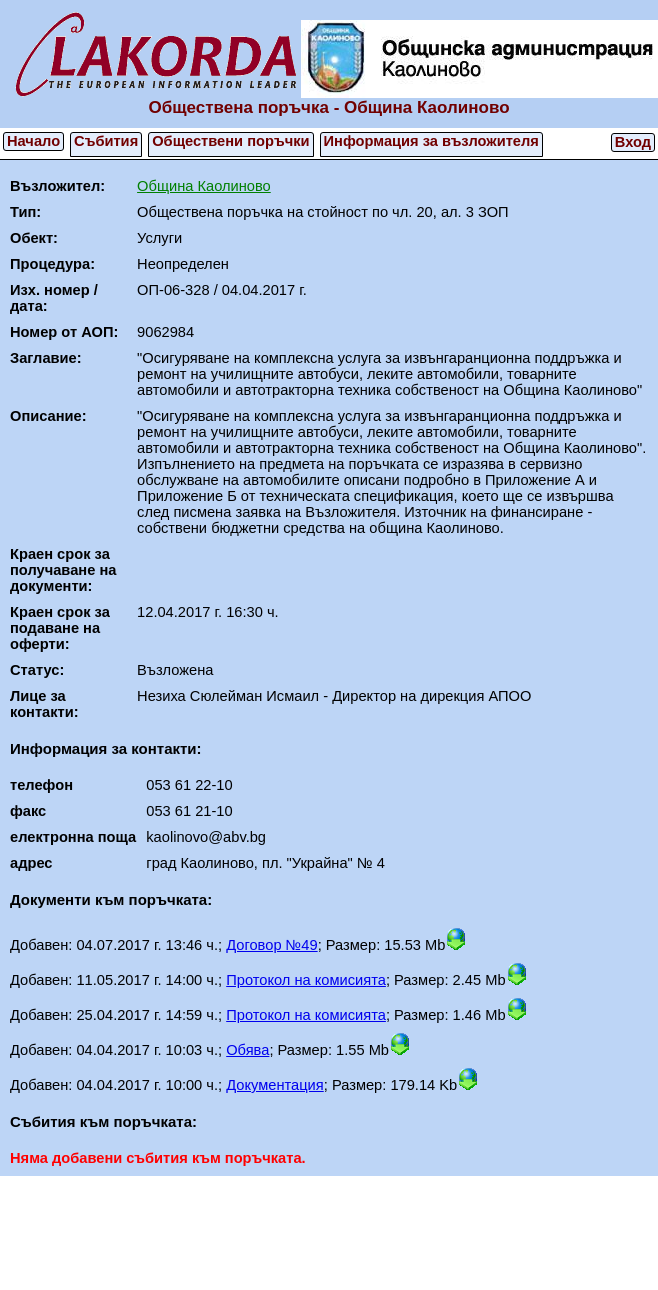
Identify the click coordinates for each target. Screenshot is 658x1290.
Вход (633, 142)
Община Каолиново (204, 186)
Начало (33, 141)
